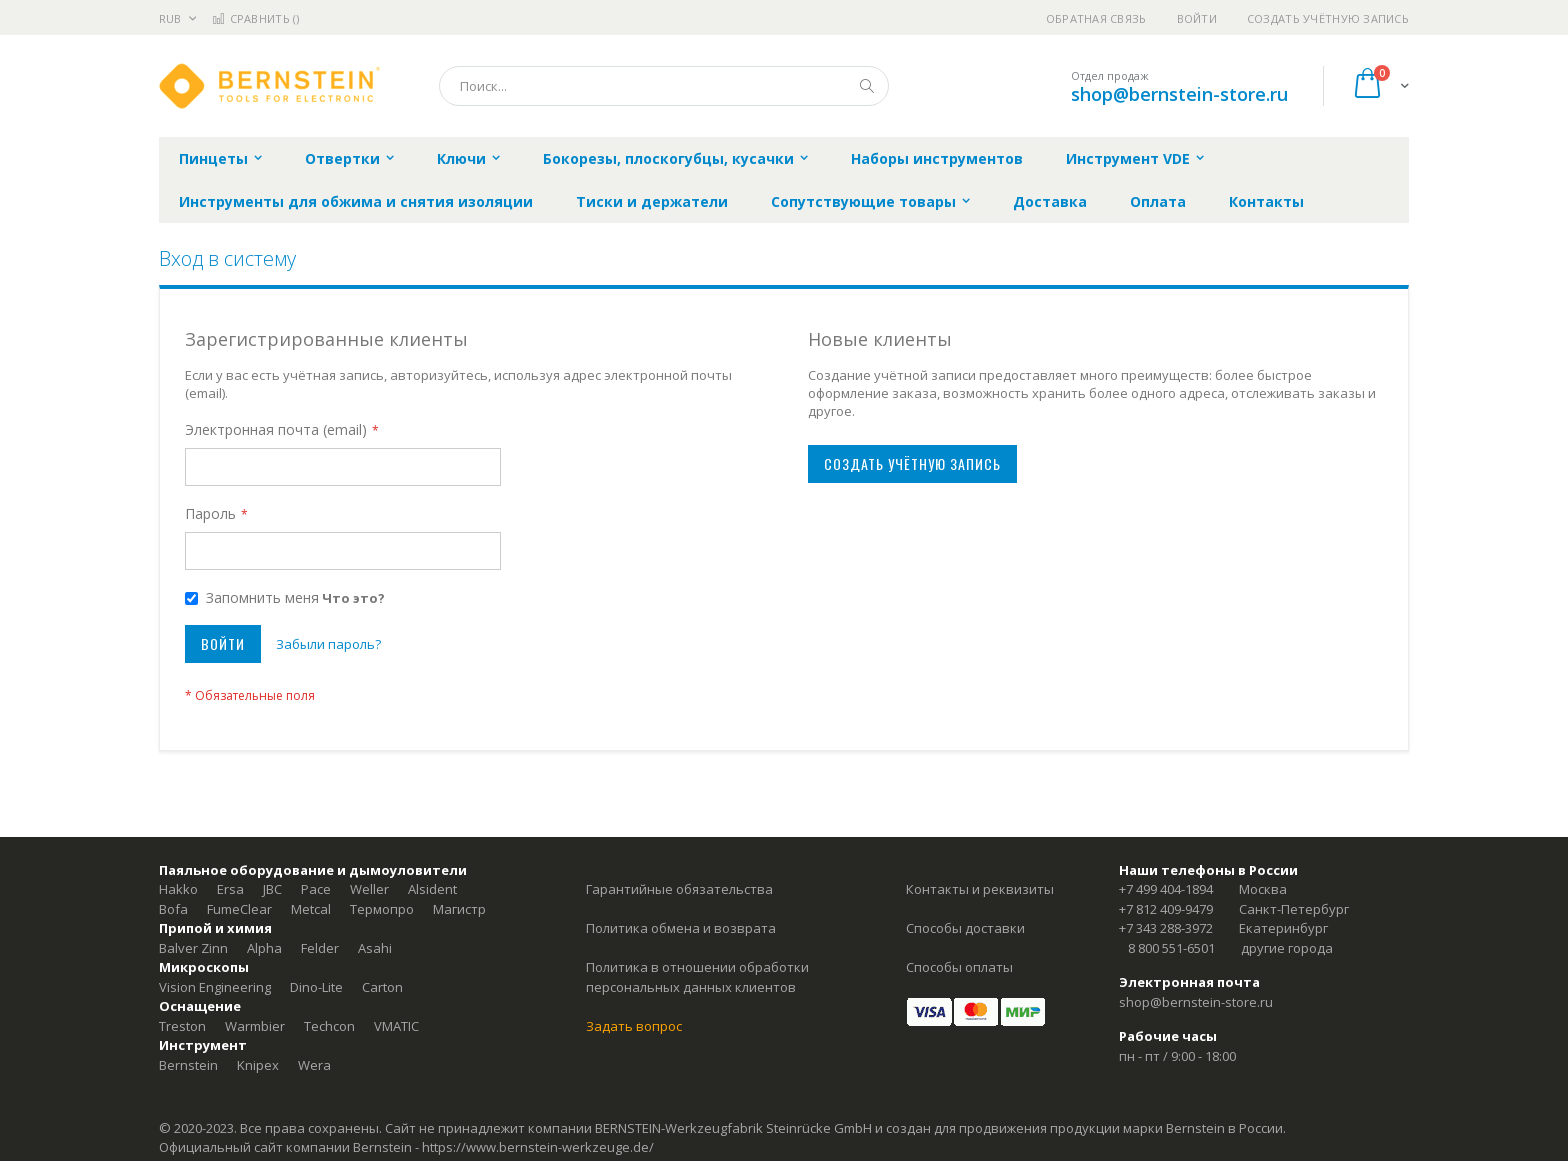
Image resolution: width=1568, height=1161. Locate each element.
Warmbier (255, 1026)
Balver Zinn (193, 948)
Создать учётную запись (1328, 18)
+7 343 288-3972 (1166, 928)
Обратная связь (1096, 18)
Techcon (329, 1026)
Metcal (311, 909)
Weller (369, 889)
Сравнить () (255, 18)
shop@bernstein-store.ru (1179, 94)
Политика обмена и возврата (681, 928)
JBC (272, 889)
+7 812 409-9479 (1166, 909)
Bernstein (188, 1065)
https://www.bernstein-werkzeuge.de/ (538, 1147)
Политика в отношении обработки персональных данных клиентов (697, 977)
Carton (382, 987)
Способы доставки (965, 928)
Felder (320, 948)
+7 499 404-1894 (1166, 889)
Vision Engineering (215, 987)
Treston (182, 1026)
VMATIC (396, 1026)
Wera (314, 1065)
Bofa (173, 909)
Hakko (178, 889)
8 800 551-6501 (1171, 948)
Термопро (382, 909)
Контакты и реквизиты (980, 889)
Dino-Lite (316, 987)
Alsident (432, 889)
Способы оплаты (959, 967)
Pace (316, 889)
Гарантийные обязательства (679, 889)
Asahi (375, 948)
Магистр (459, 909)
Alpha (264, 948)
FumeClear (239, 909)
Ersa (230, 889)
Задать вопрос (634, 1026)
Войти (1197, 18)
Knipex (258, 1065)
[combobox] (664, 86)
